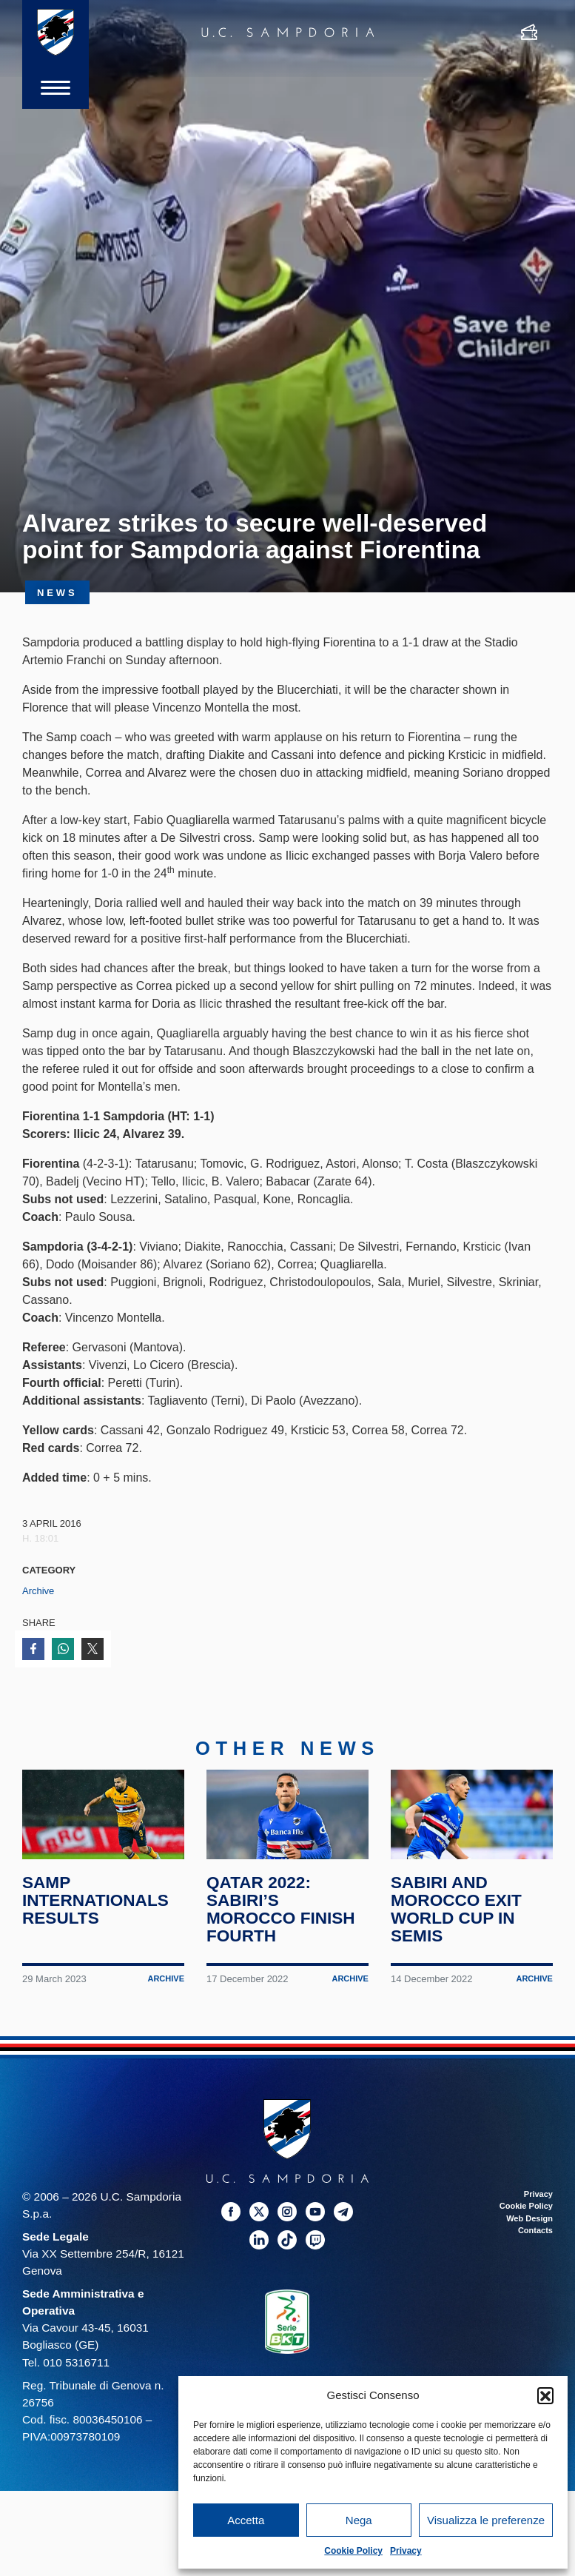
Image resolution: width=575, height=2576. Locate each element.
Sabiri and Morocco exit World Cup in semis (456, 1914)
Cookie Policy (353, 2551)
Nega (359, 2520)
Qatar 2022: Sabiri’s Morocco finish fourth (281, 1914)
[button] (545, 2395)
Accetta (245, 2520)
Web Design (529, 2223)
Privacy (406, 2551)
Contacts (535, 2235)
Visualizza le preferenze (486, 2520)
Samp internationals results (95, 1905)
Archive (38, 1590)
